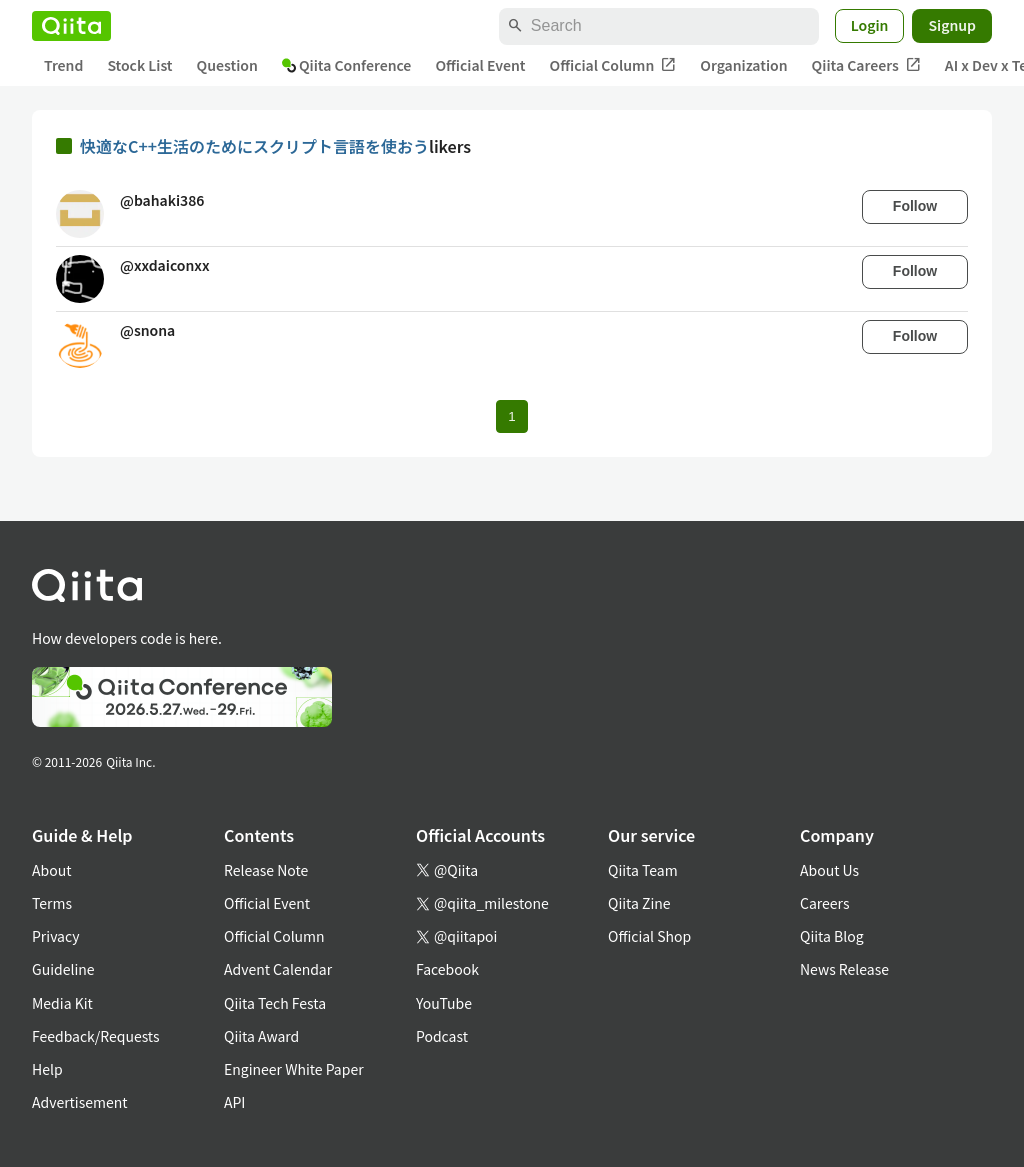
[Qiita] (71, 26)
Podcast (442, 1036)
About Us (829, 870)
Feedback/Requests (96, 1036)
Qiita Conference (347, 65)
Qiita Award (261, 1036)
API (234, 1102)
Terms (52, 903)
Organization (743, 65)
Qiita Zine (639, 903)
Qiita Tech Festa (275, 1003)
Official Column (613, 65)
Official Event (480, 65)
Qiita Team (643, 870)
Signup (952, 25)
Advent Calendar (278, 969)
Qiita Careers (866, 65)
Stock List (139, 65)
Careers (824, 903)
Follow (915, 206)
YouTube (444, 1003)
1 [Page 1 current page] (511, 416)
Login (870, 25)
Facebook (447, 969)
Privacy (55, 936)
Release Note (266, 870)
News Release (844, 969)
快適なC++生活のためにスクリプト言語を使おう (254, 146)
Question (227, 65)
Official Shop (649, 936)
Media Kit (62, 1003)
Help (47, 1069)
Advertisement (80, 1102)
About (51, 870)
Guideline (63, 969)
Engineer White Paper (294, 1069)
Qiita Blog (832, 936)
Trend (63, 65)
